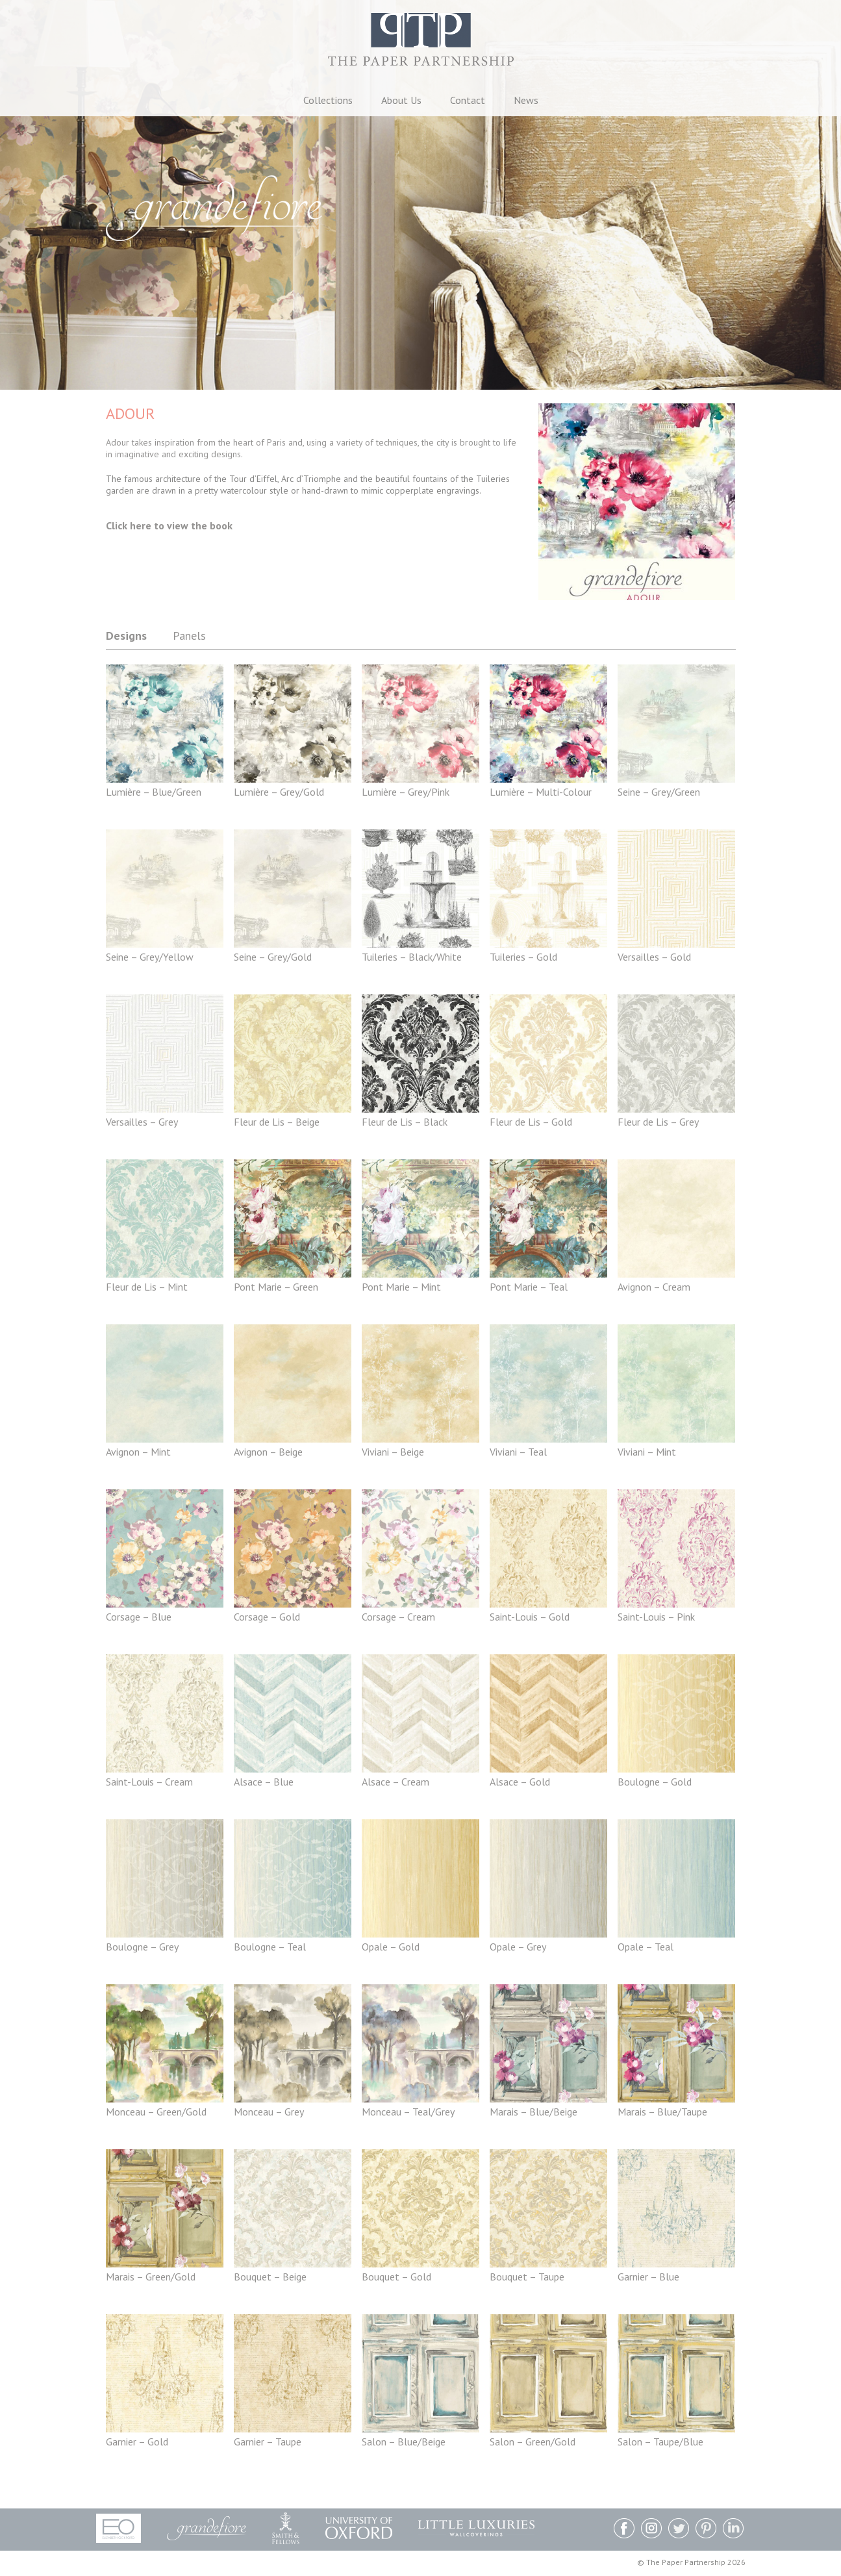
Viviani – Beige (393, 1451)
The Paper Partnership (421, 45)
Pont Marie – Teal (529, 1286)
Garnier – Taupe (267, 2441)
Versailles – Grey (142, 1121)
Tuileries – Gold (523, 956)
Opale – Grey (518, 1946)
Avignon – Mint (138, 1451)
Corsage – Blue (138, 1616)
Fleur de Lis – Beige (277, 1121)
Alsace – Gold (520, 1781)
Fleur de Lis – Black (404, 1121)
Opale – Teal (645, 1946)
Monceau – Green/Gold (156, 2111)
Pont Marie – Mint (401, 1286)
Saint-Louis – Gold (530, 1616)
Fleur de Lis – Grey (658, 1121)
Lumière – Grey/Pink (405, 791)
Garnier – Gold (137, 2441)
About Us (401, 100)
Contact (467, 100)
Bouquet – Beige (270, 2276)
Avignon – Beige (268, 1451)
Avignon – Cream (654, 1286)
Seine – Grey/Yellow (150, 956)
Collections (328, 100)
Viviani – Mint (647, 1451)
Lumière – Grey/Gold (279, 791)
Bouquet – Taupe (527, 2276)
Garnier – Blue (648, 2276)
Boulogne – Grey (142, 1946)
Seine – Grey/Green (659, 791)
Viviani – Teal (518, 1451)
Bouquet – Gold (396, 2276)
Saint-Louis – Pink (656, 1616)
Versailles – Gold (654, 956)
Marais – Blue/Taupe (662, 2111)
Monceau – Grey (269, 2111)
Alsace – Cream (395, 1781)
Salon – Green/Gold (532, 2441)
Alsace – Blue (264, 1781)
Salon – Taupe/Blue (660, 2441)
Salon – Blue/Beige (404, 2441)
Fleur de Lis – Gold (531, 1121)
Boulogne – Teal (270, 1946)
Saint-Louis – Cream (149, 1781)
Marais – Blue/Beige (533, 2111)
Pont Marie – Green (276, 1286)
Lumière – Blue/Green (153, 791)
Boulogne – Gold (655, 1781)
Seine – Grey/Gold (273, 956)
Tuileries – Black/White (412, 956)
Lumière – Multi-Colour (541, 791)
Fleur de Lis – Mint (147, 1286)
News (526, 100)
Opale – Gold (391, 1946)
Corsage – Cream (398, 1616)
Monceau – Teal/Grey (408, 2111)
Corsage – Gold (267, 1616)
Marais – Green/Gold (150, 2276)
